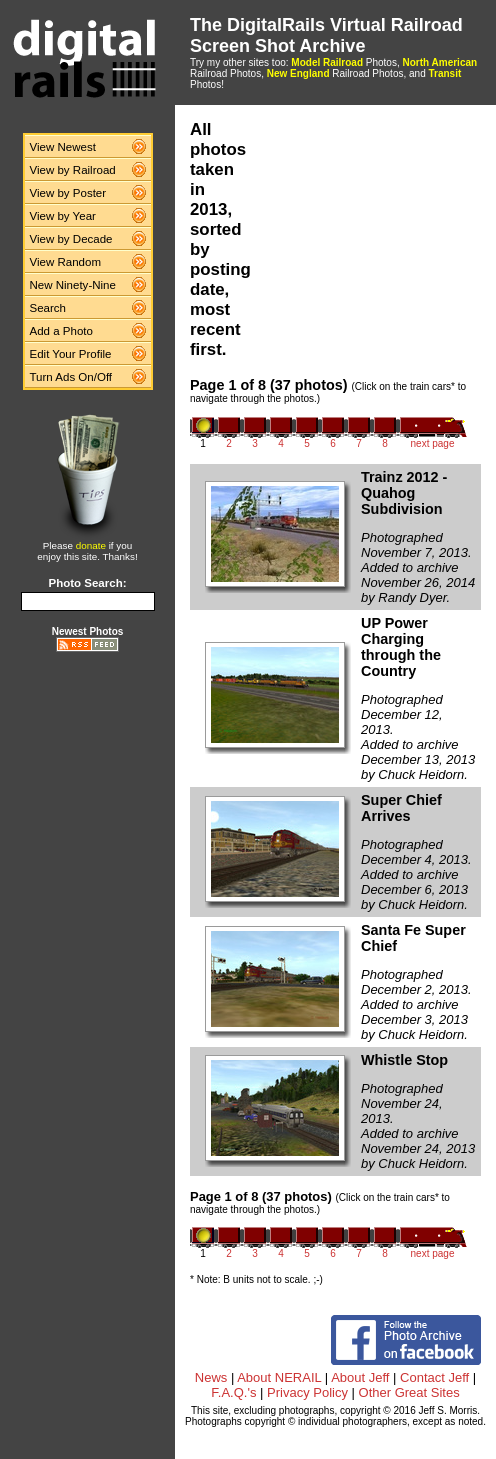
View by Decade (71, 239)
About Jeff (360, 1377)
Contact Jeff (434, 1377)
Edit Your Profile (71, 354)
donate (91, 545)
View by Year (63, 216)
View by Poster (68, 193)
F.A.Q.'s (233, 1392)
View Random (65, 262)
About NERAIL (279, 1377)
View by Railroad (73, 170)
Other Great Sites (409, 1392)
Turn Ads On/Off (71, 377)
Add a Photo (61, 331)
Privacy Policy (307, 1392)
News (211, 1377)
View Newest (63, 147)
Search (48, 308)
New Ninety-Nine (73, 285)
